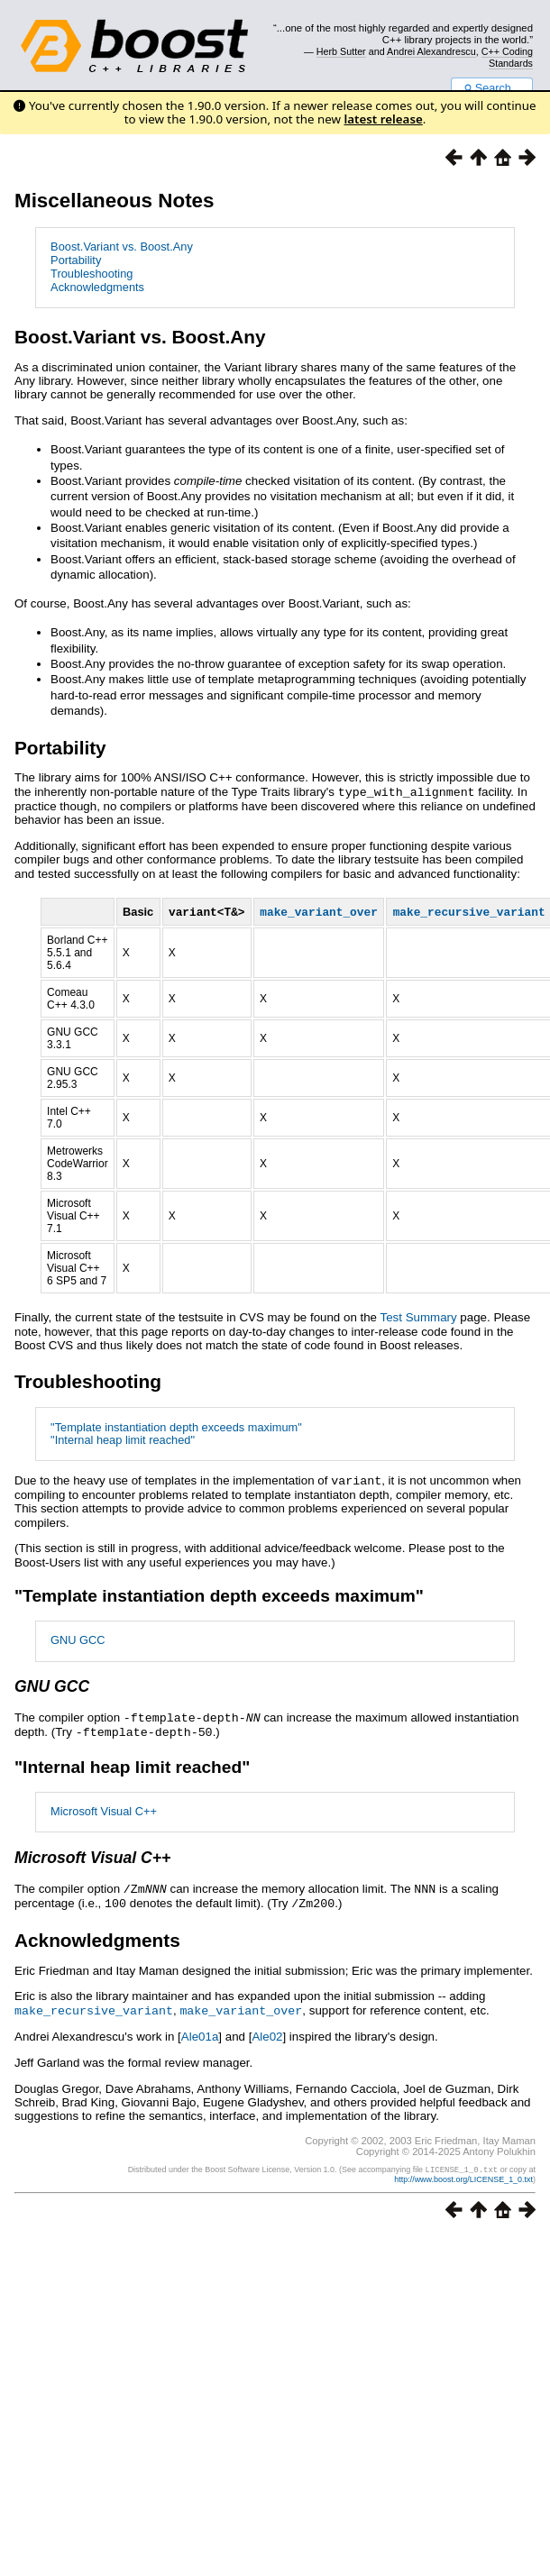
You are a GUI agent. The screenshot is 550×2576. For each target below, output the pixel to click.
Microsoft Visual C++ (103, 1809)
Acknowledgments (97, 287)
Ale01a (200, 2032)
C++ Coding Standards (507, 57)
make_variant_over (240, 2006)
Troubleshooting (91, 273)
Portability (75, 260)
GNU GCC (77, 1640)
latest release (383, 119)
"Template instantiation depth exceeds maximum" (176, 1428)
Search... (491, 88)
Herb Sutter (341, 51)
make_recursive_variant (93, 2006)
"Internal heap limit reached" (122, 1441)
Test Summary (418, 1318)
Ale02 (267, 2032)
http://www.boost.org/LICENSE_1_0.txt (463, 2174)
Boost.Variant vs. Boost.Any (121, 246)
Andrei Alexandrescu (431, 51)
